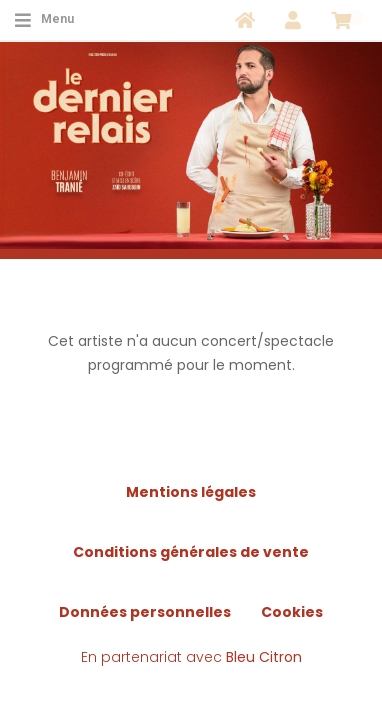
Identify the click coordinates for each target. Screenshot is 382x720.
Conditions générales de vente (191, 552)
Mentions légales (191, 492)
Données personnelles (145, 612)
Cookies (292, 612)
